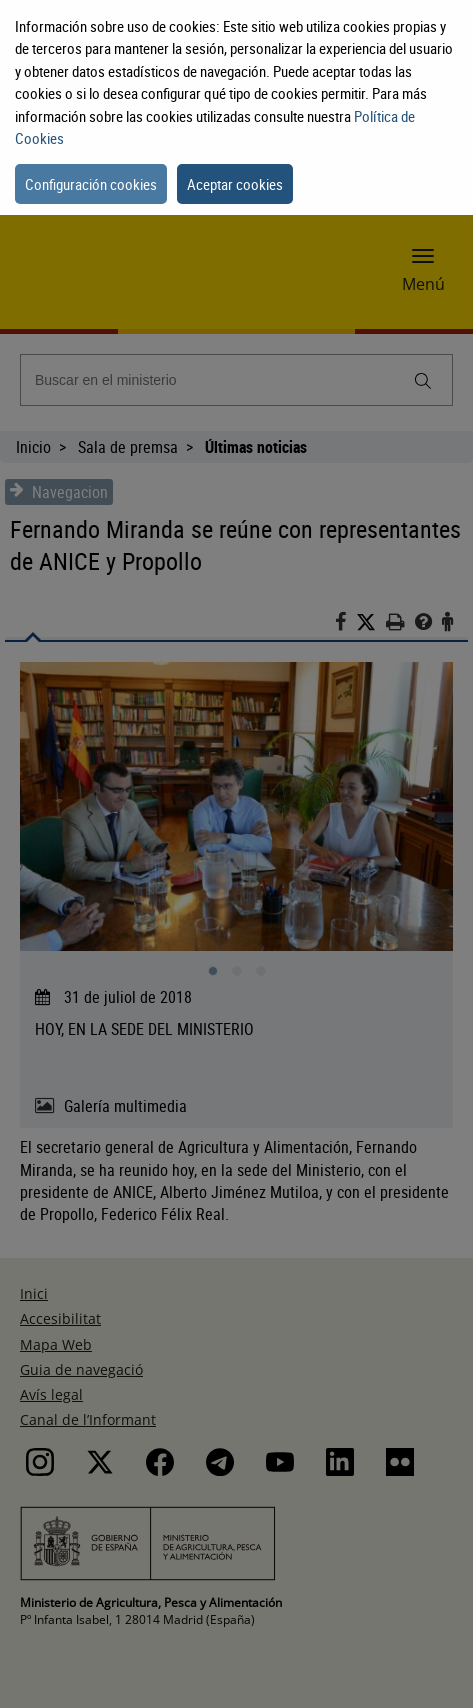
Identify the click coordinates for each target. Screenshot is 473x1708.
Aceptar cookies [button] (235, 184)
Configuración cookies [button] (91, 184)
